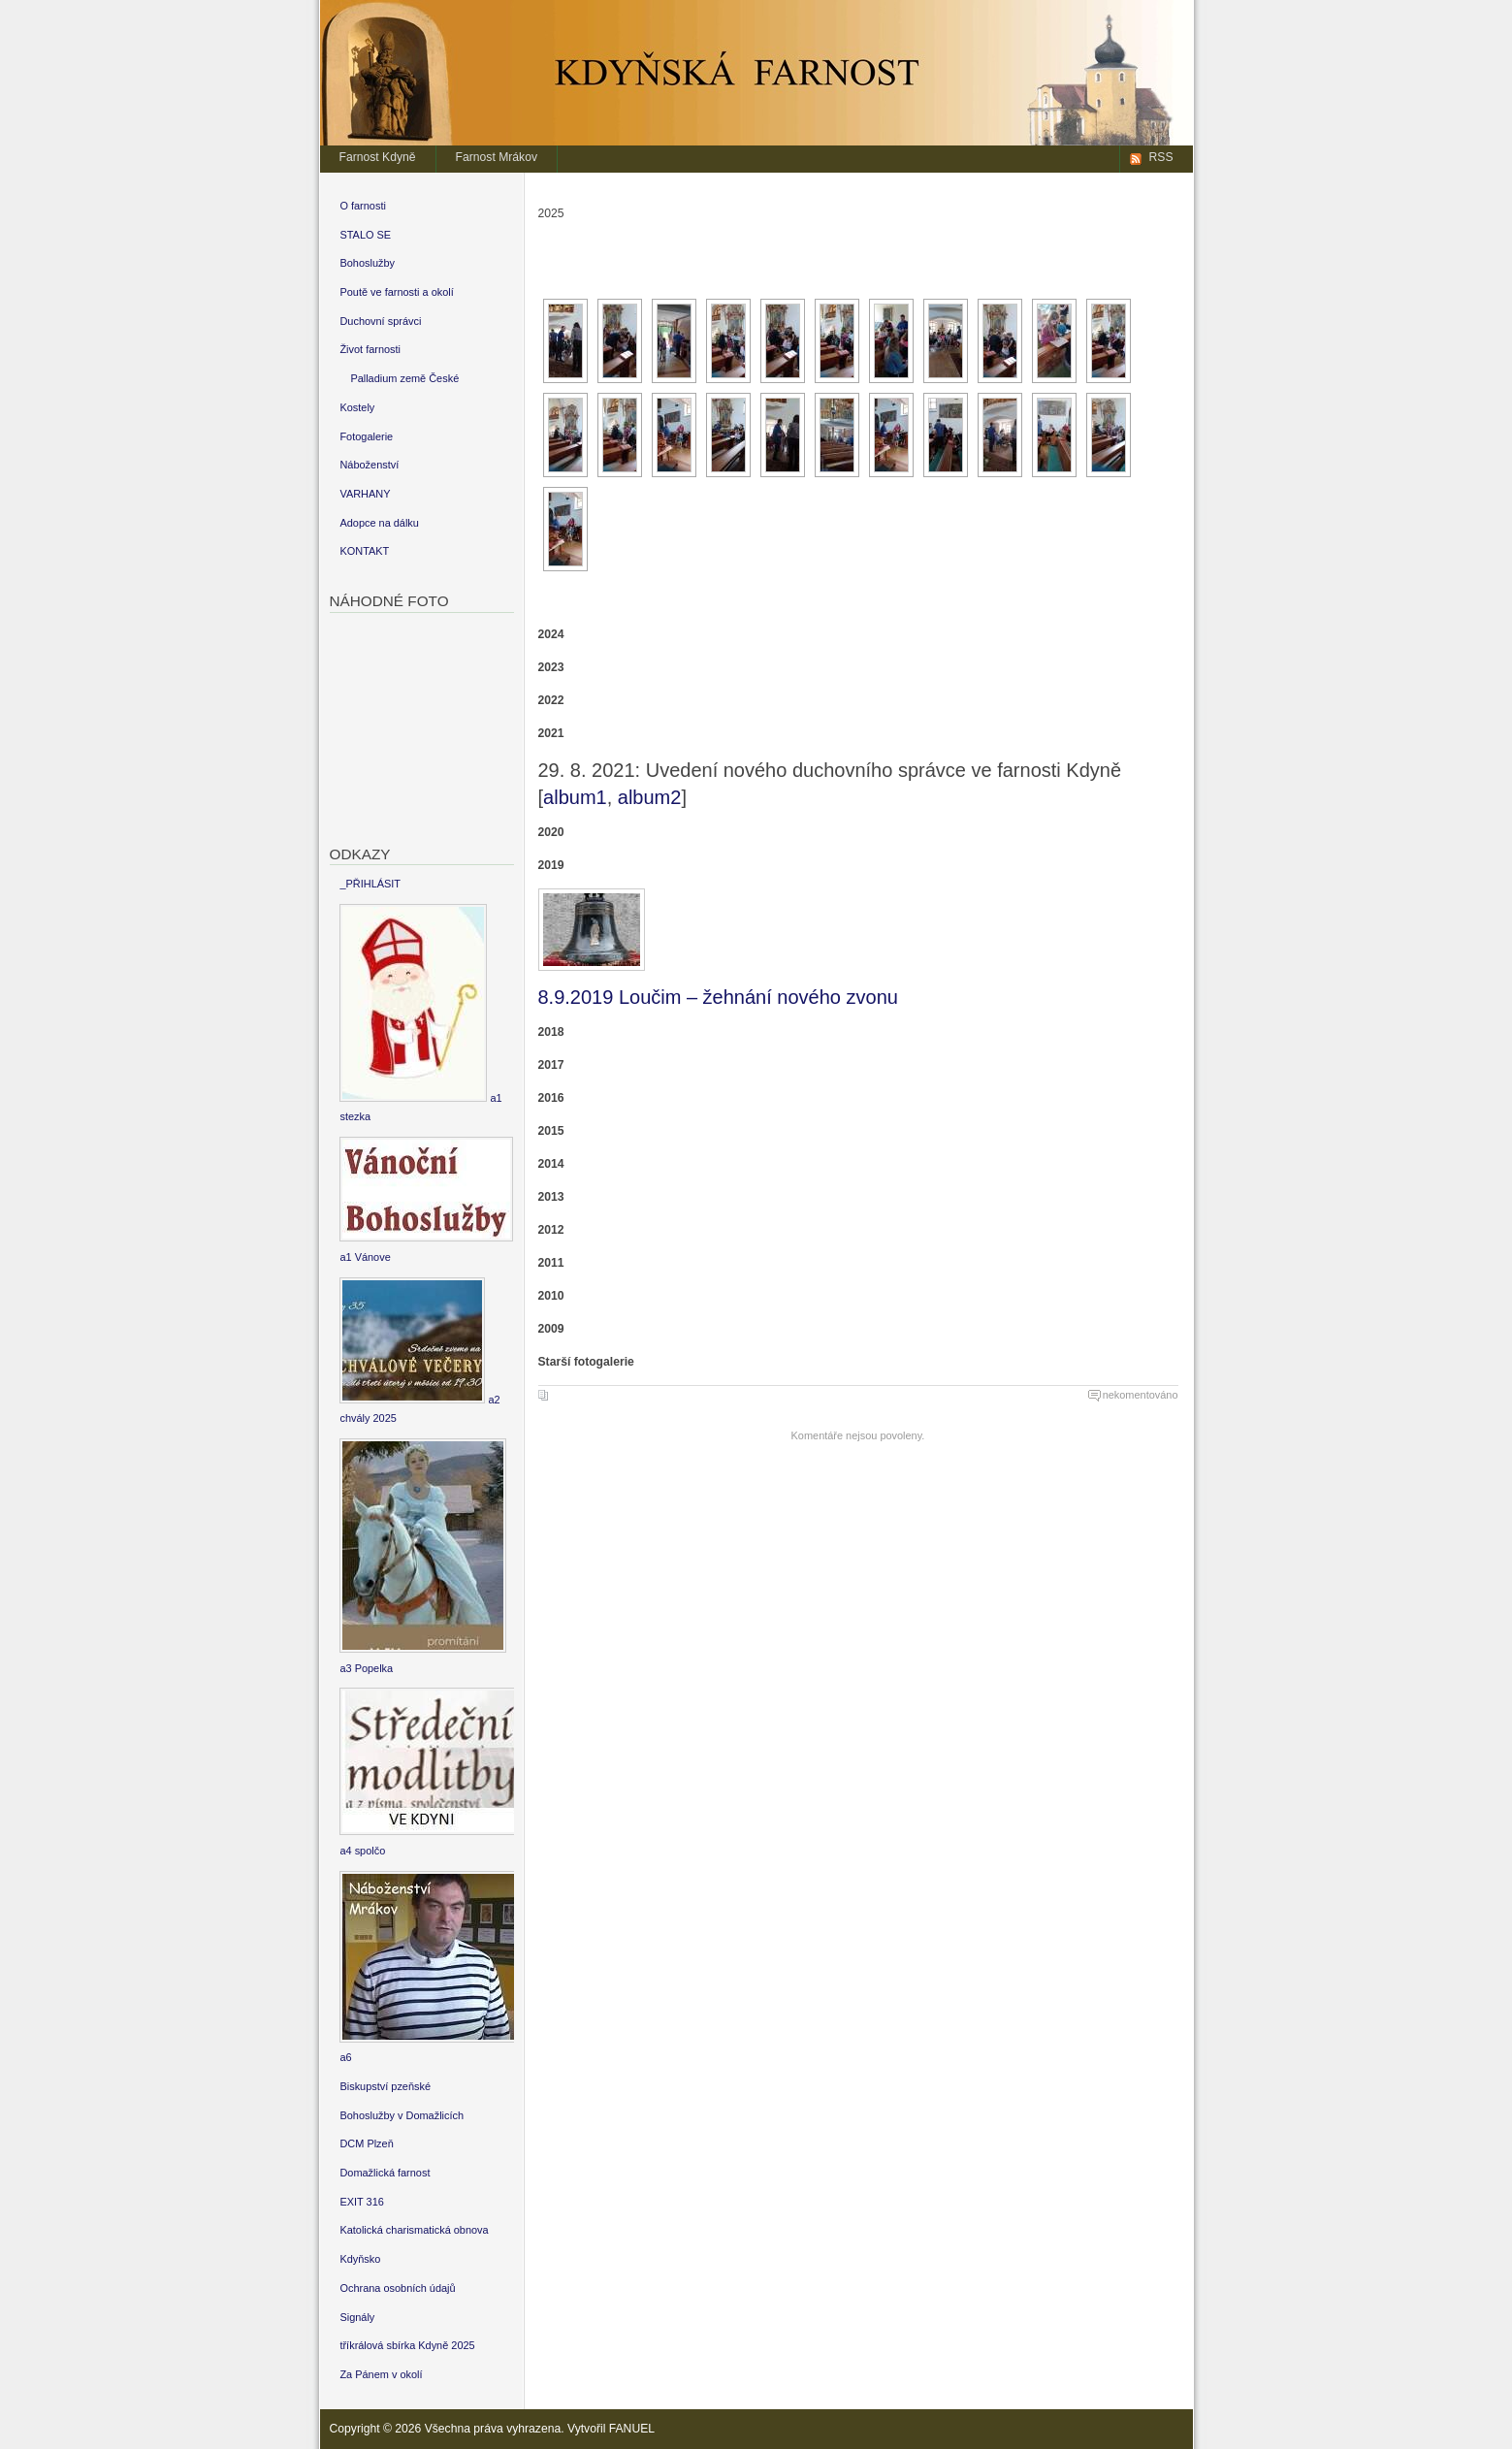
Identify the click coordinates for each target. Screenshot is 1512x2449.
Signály (356, 2317)
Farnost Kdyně (377, 157)
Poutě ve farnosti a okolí (396, 292)
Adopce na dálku (379, 523)
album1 (575, 797)
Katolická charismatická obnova (413, 2230)
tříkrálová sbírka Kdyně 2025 (406, 2345)
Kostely (356, 407)
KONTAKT (364, 551)
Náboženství (369, 464)
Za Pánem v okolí (380, 2374)
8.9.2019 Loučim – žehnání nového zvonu (718, 997)
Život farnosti (370, 349)
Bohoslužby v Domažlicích (401, 2115)
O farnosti (362, 205)
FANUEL (632, 2428)
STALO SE (365, 235)
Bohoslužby (367, 263)
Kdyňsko (359, 2259)
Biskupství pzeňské (385, 2086)
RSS (1161, 157)
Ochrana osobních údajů (397, 2288)
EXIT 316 (361, 2201)
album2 (650, 797)
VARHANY (364, 493)
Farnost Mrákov (496, 157)
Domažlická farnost (384, 2172)
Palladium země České (404, 378)
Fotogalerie (366, 436)
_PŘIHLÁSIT (370, 883)
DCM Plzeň (366, 2143)
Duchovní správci (380, 321)
